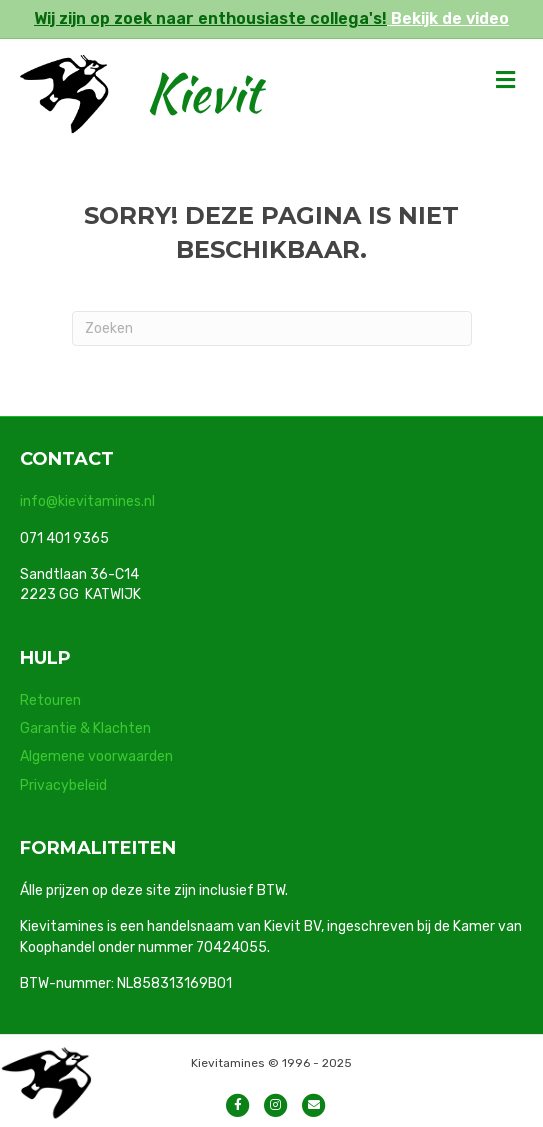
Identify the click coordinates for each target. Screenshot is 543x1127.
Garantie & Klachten (85, 728)
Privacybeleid (63, 785)
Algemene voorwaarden (96, 756)
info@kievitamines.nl (87, 501)
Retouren (50, 700)
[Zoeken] (272, 328)
